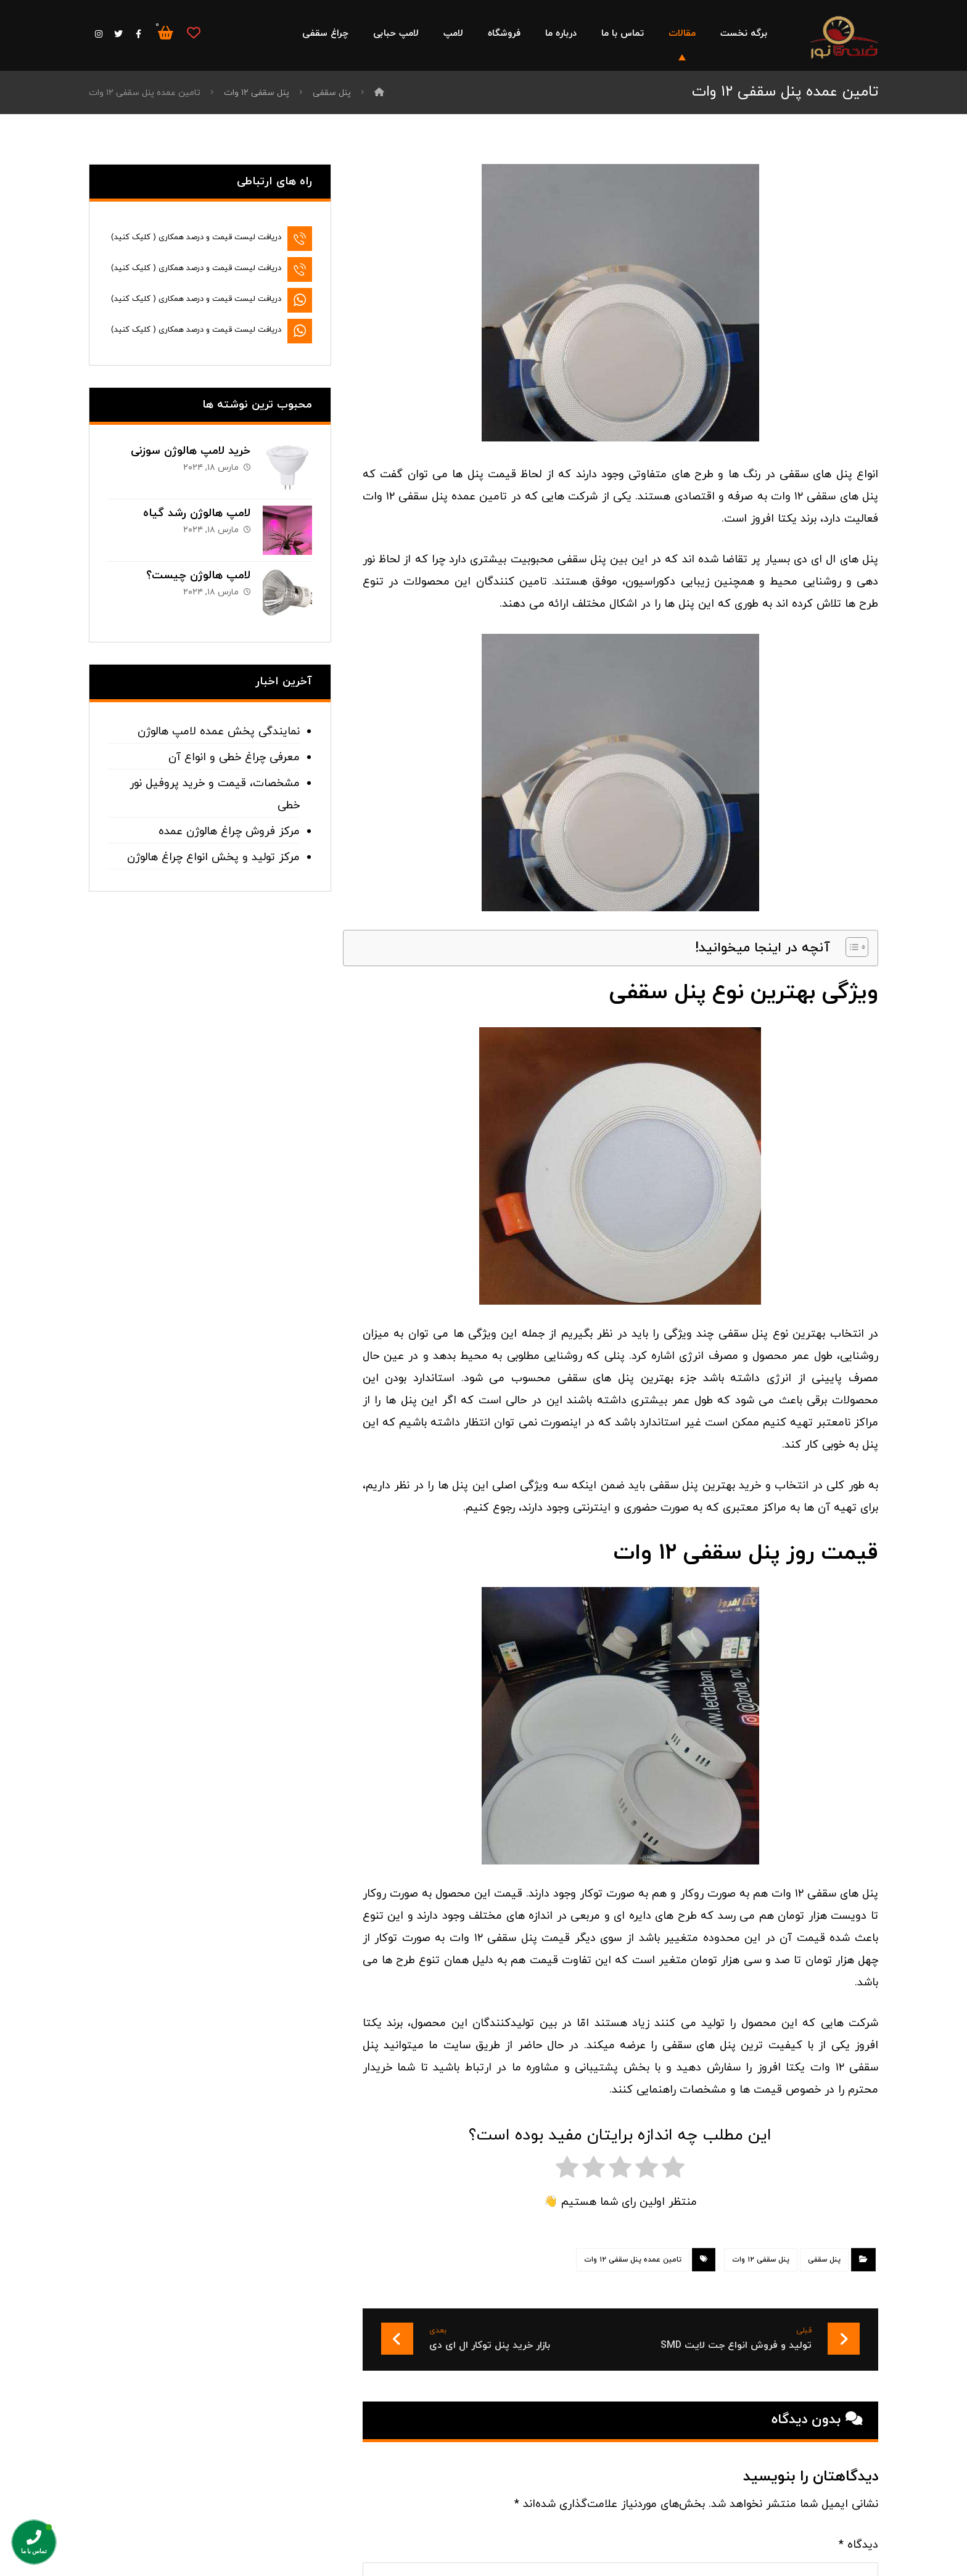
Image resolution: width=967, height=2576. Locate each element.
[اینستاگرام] (98, 34)
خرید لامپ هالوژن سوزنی (190, 451)
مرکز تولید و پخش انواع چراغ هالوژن (213, 857)
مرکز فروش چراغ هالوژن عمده (229, 831)
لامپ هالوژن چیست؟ (198, 575)
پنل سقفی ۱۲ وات (760, 2260)
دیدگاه (858, 2545)
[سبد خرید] (165, 32)
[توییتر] (118, 34)
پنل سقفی (824, 2260)
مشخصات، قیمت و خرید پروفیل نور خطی (215, 794)
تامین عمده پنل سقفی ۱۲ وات (632, 2260)
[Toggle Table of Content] (850, 947)
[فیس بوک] (138, 34)
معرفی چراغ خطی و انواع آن (234, 757)
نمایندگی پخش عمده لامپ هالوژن (219, 731)
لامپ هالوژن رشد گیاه (196, 513)
